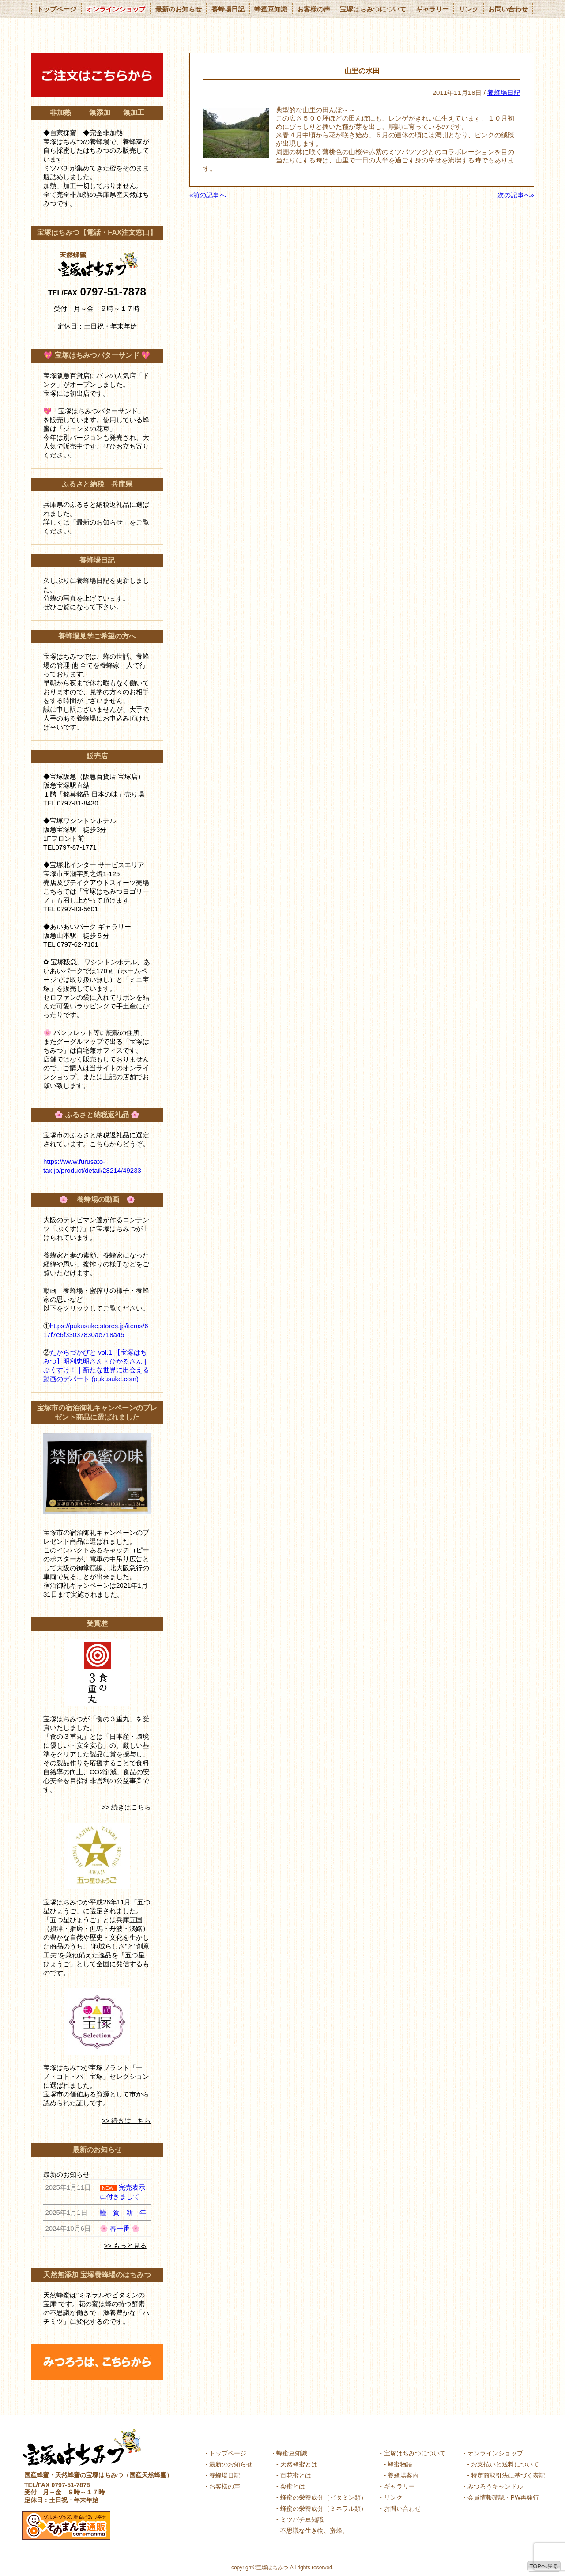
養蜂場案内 (403, 2475)
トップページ (56, 9)
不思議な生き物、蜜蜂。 (314, 2530)
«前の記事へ (207, 195)
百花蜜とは (295, 2475)
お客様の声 (313, 9)
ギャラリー (432, 9)
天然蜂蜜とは (298, 2464)
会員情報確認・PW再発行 (503, 2497)
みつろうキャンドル (495, 2486)
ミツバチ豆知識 (302, 2519)
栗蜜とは (292, 2486)
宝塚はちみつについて (373, 9)
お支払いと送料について (505, 2464)
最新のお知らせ (178, 9)
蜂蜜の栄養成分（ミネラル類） (323, 2508)
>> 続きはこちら (126, 1807)
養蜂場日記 (228, 9)
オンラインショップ (116, 9)
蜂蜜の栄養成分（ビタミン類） (323, 2497)
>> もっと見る (125, 2245)
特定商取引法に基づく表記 (508, 2475)
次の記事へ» (515, 195)
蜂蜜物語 (400, 2464)
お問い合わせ (508, 9)
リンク (468, 9)
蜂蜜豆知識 (270, 9)
